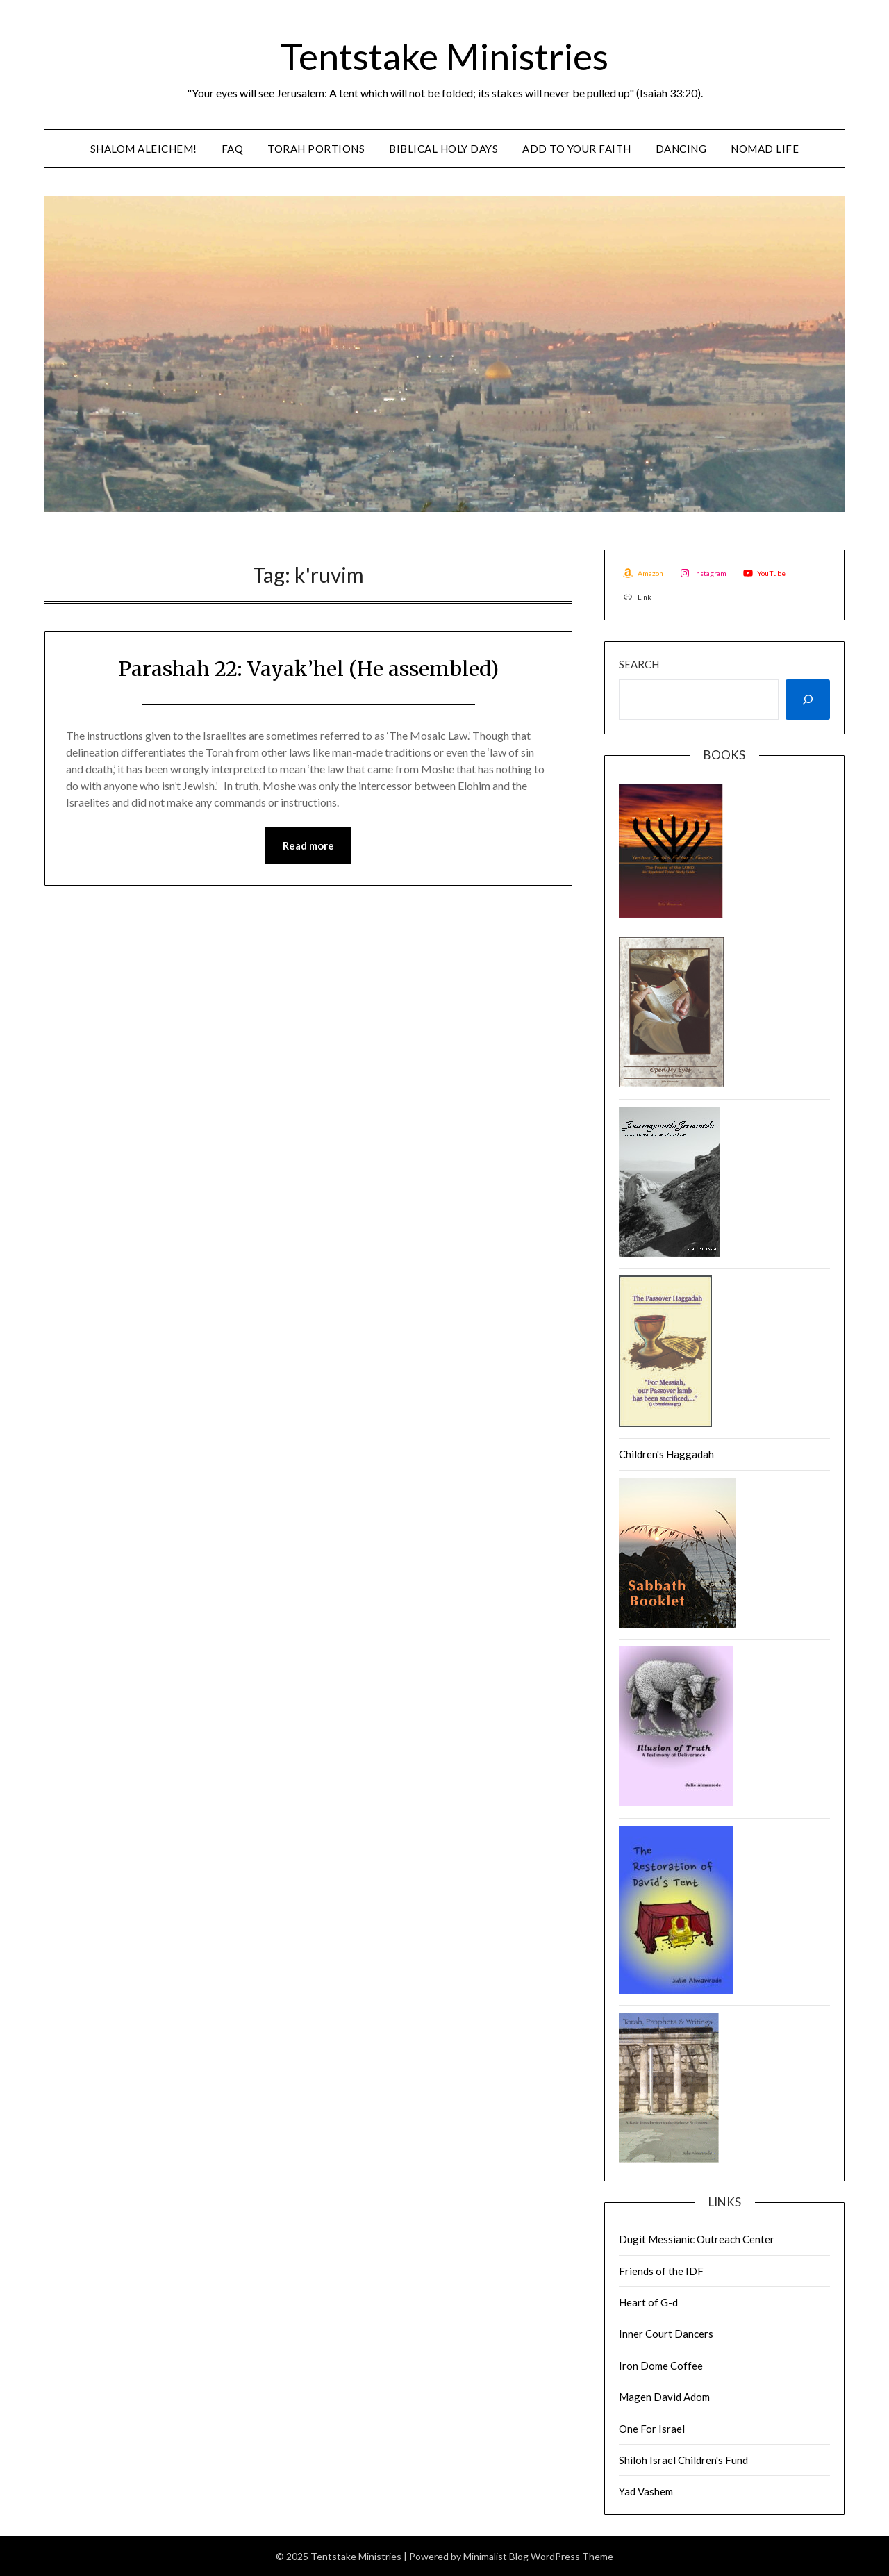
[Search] (808, 699)
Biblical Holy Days (443, 148)
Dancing (681, 148)
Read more (308, 846)
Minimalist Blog (496, 2556)
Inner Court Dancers (666, 2333)
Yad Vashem (646, 2491)
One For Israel (652, 2428)
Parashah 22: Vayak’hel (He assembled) (309, 668)
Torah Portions (316, 148)
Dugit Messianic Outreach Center (696, 2239)
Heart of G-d (648, 2302)
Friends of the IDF (661, 2271)
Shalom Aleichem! (143, 148)
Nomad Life (765, 148)
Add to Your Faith (576, 148)
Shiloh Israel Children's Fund (683, 2460)
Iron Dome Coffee (661, 2365)
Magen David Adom (664, 2397)
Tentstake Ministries (444, 55)
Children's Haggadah (666, 1454)
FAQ (233, 148)
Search (639, 664)
